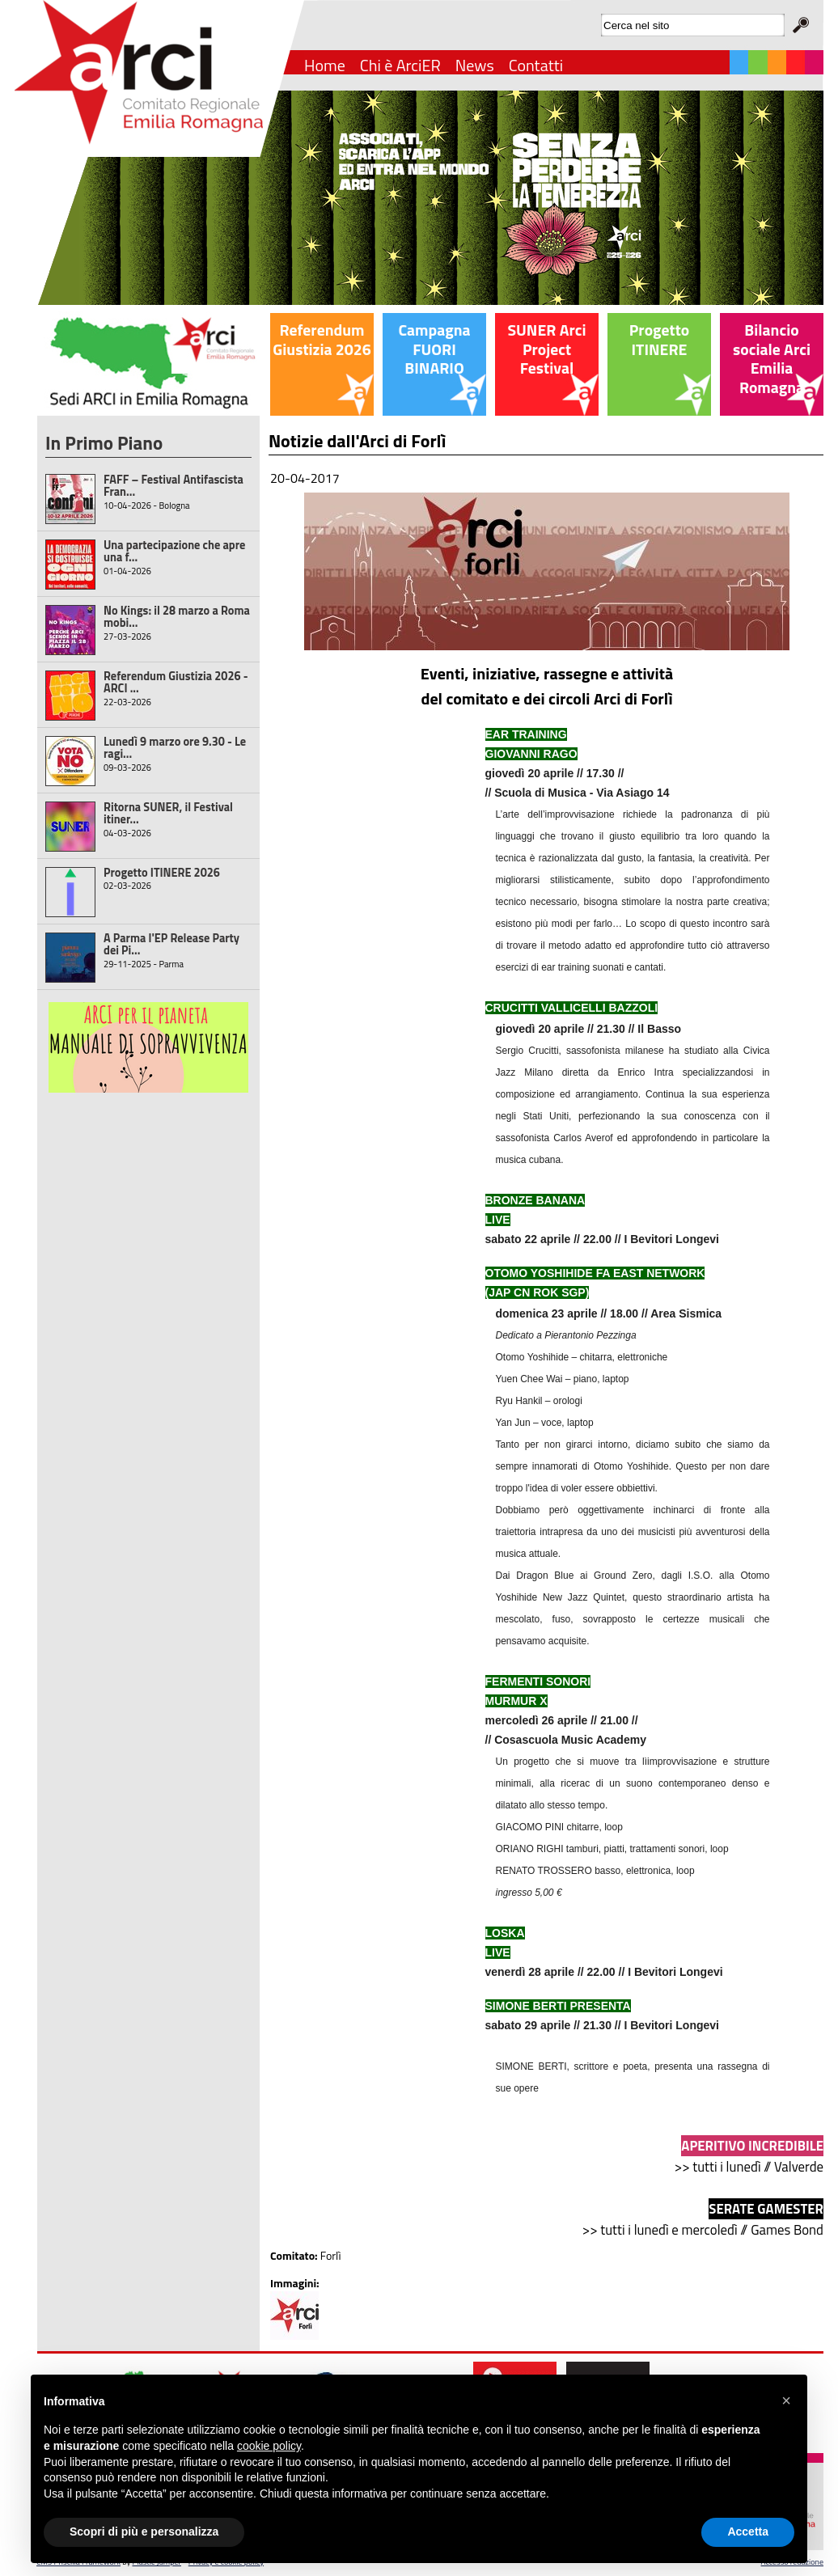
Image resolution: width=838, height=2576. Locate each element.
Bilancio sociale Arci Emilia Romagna (771, 359)
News (474, 65)
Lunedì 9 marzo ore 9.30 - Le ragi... (175, 748)
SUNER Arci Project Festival (546, 349)
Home (324, 65)
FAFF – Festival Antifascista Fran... (173, 486)
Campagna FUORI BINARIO (434, 349)
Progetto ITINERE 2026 (162, 873)
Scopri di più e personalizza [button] (144, 2531)
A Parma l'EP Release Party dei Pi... (171, 944)
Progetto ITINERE (659, 340)
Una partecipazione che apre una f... (174, 551)
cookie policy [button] (269, 2445)
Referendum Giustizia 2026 (321, 340)
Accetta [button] (747, 2531)
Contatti (536, 65)
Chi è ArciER (400, 65)
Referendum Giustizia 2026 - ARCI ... (176, 682)
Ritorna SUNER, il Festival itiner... (168, 813)
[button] (786, 2400)
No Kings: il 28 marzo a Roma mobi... (177, 617)
